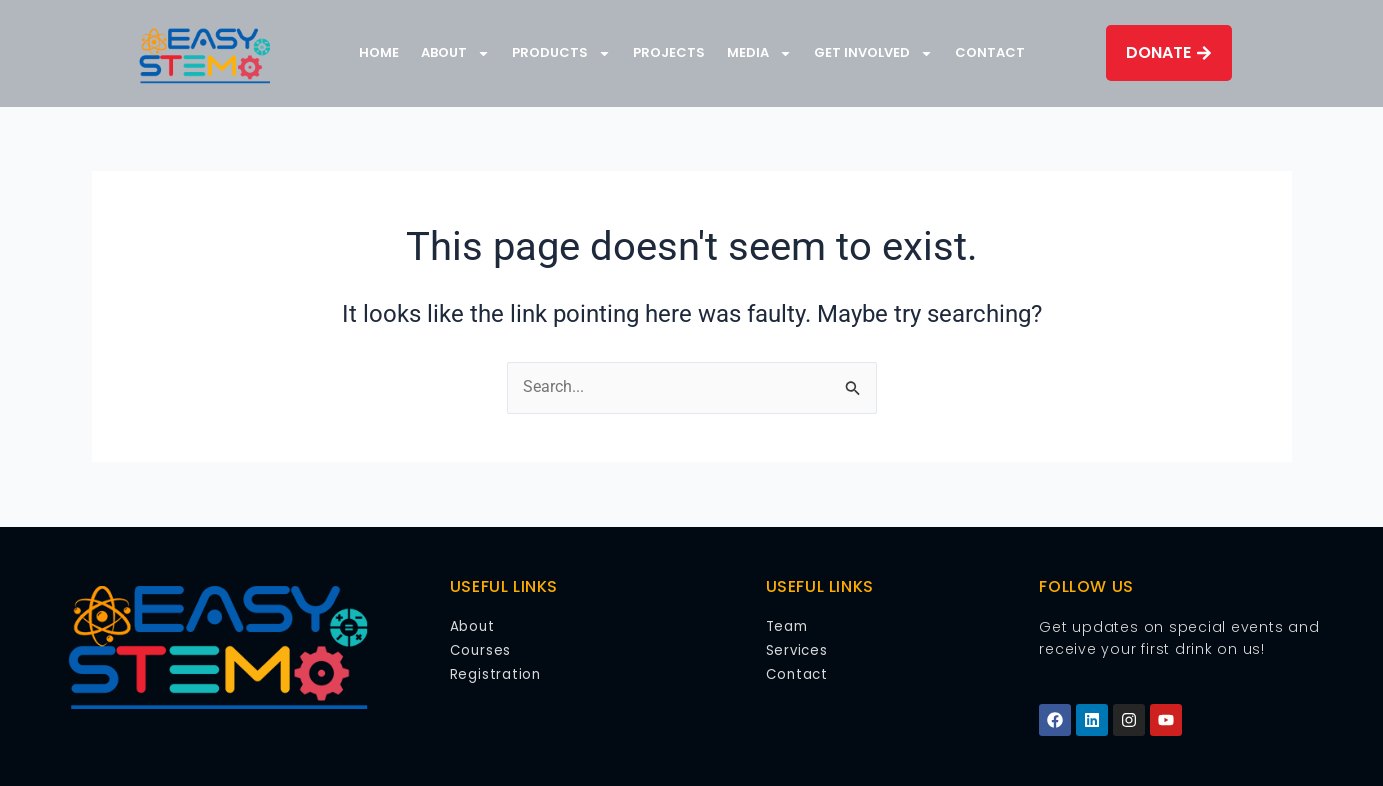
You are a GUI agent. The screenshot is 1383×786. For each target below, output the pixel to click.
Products (561, 53)
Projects (669, 52)
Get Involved (873, 53)
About (455, 53)
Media (759, 53)
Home (379, 52)
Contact (990, 52)
